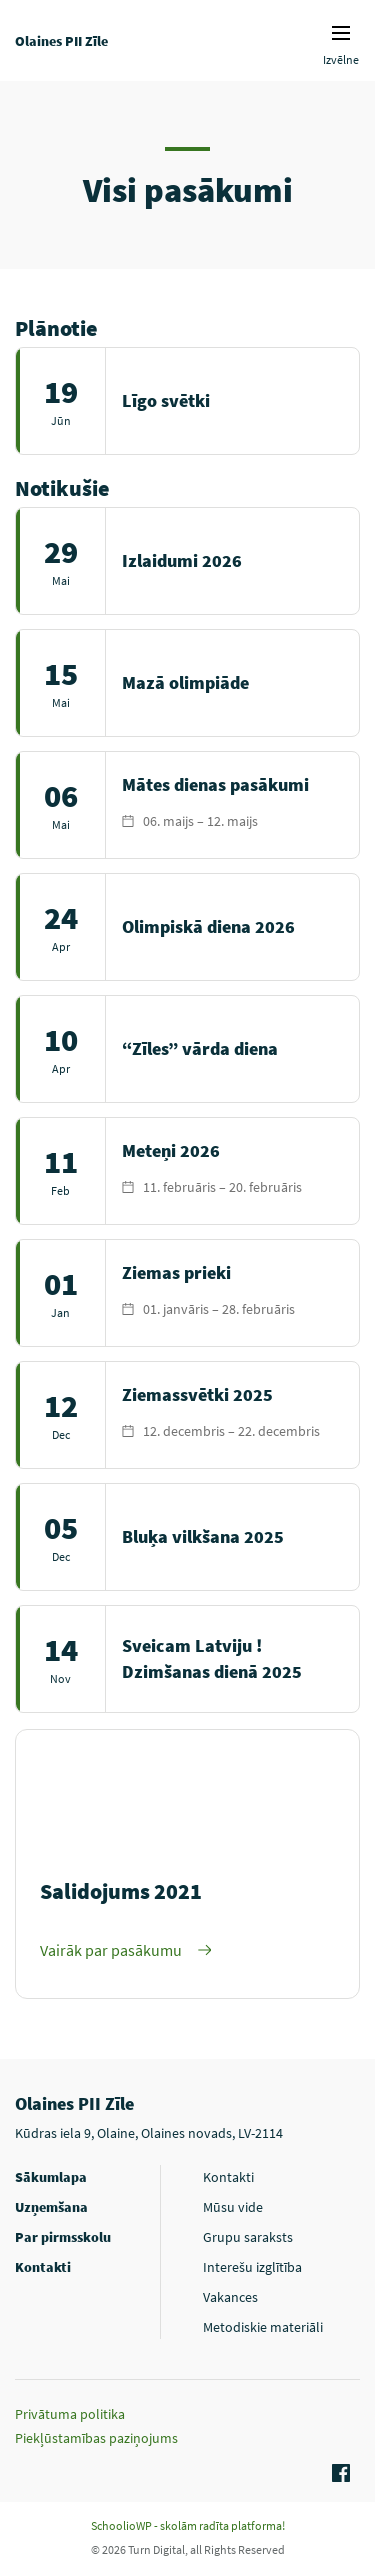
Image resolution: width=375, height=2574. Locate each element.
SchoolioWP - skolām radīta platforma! (188, 2525)
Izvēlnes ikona (341, 33)
